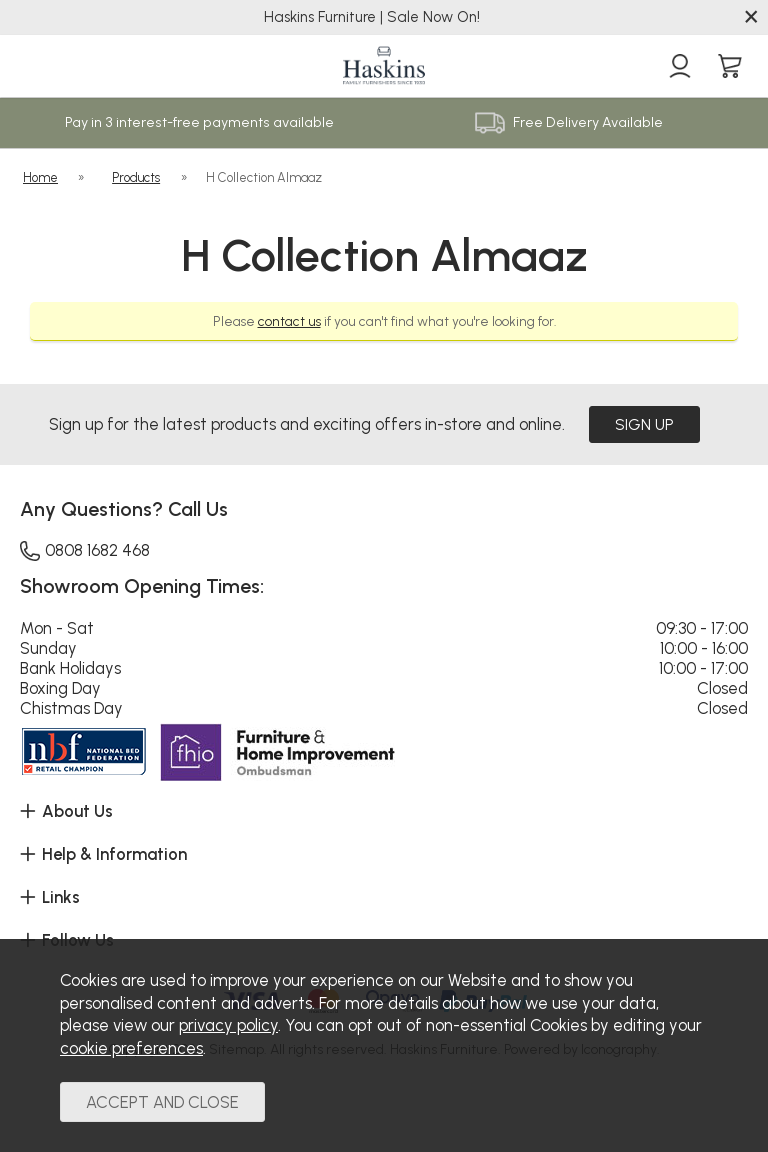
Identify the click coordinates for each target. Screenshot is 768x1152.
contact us (289, 320)
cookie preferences (131, 1048)
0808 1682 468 (85, 546)
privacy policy (228, 1025)
